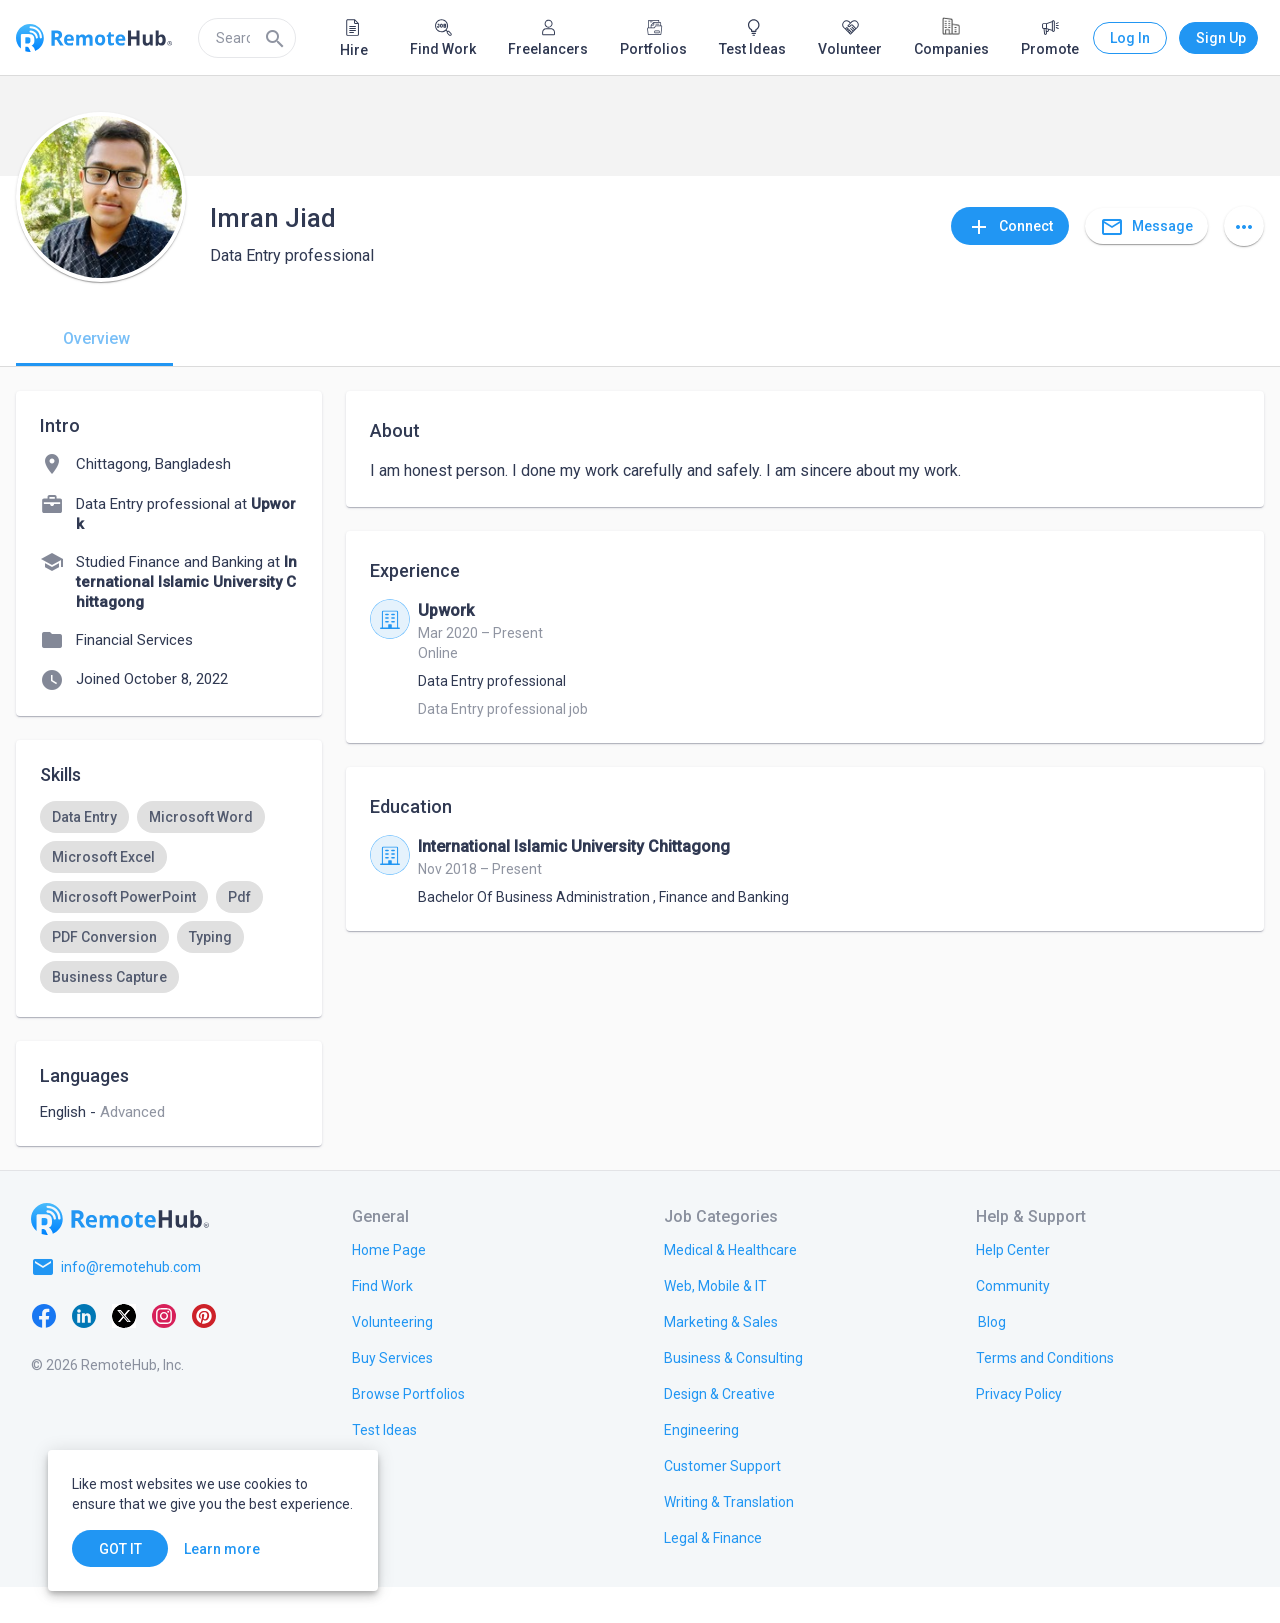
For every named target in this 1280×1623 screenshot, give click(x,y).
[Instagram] (164, 1351)
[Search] (275, 38)
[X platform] (124, 1351)
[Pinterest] (204, 1351)
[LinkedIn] (84, 1351)
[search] (247, 38)
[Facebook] (44, 1351)
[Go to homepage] (120, 1255)
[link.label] (1013, 1285)
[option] (84, 817)
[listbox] (169, 897)
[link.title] (389, 1285)
